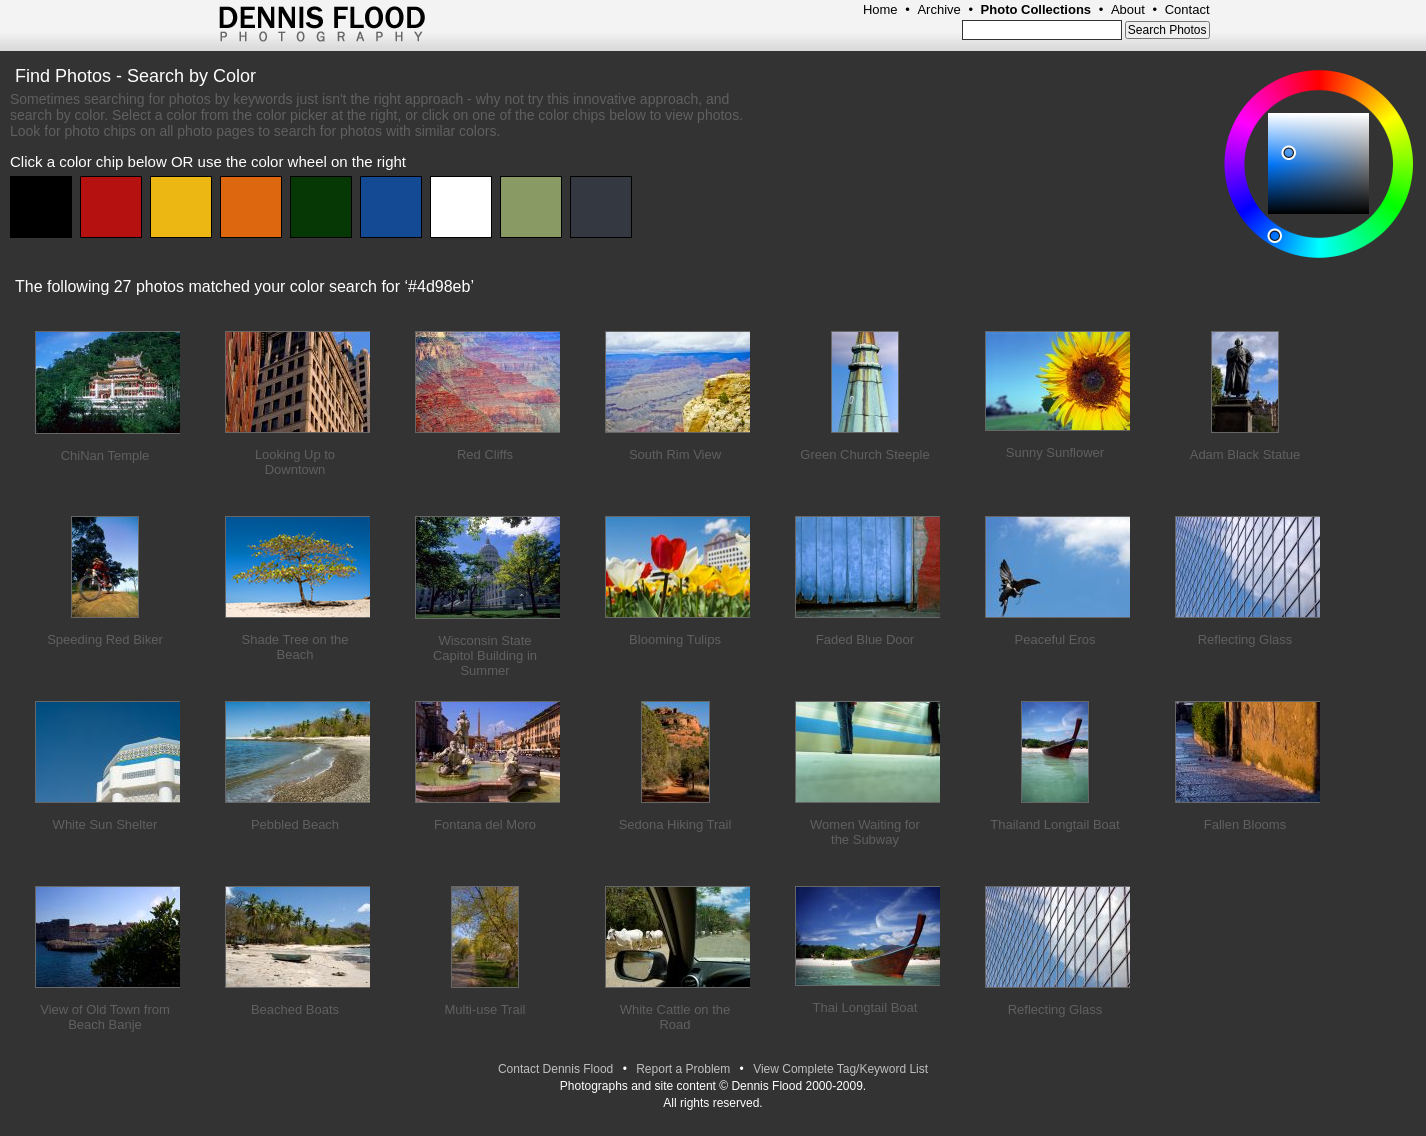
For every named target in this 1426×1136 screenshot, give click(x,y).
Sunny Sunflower (1055, 452)
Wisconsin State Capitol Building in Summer (485, 655)
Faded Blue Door (865, 639)
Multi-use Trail (485, 1009)
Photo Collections (1036, 9)
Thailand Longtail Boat (1054, 824)
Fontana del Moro (485, 824)
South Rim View (675, 454)
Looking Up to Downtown (295, 462)
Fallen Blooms (1245, 824)
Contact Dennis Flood (555, 1069)
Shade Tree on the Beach (295, 647)
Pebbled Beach (295, 824)
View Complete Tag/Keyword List (840, 1069)
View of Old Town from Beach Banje (105, 1017)
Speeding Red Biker (105, 639)
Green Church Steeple (864, 454)
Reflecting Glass (1245, 639)
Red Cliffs (485, 454)
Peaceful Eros (1055, 639)
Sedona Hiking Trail (675, 824)
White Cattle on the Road (675, 1017)
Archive (938, 9)
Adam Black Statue (1245, 454)
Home (880, 9)
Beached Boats (295, 1009)
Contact (1187, 9)
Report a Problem (683, 1069)
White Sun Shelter (105, 824)
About (1128, 9)
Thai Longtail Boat (865, 1007)
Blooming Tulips (675, 639)
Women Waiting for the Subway (865, 832)
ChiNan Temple (105, 455)
